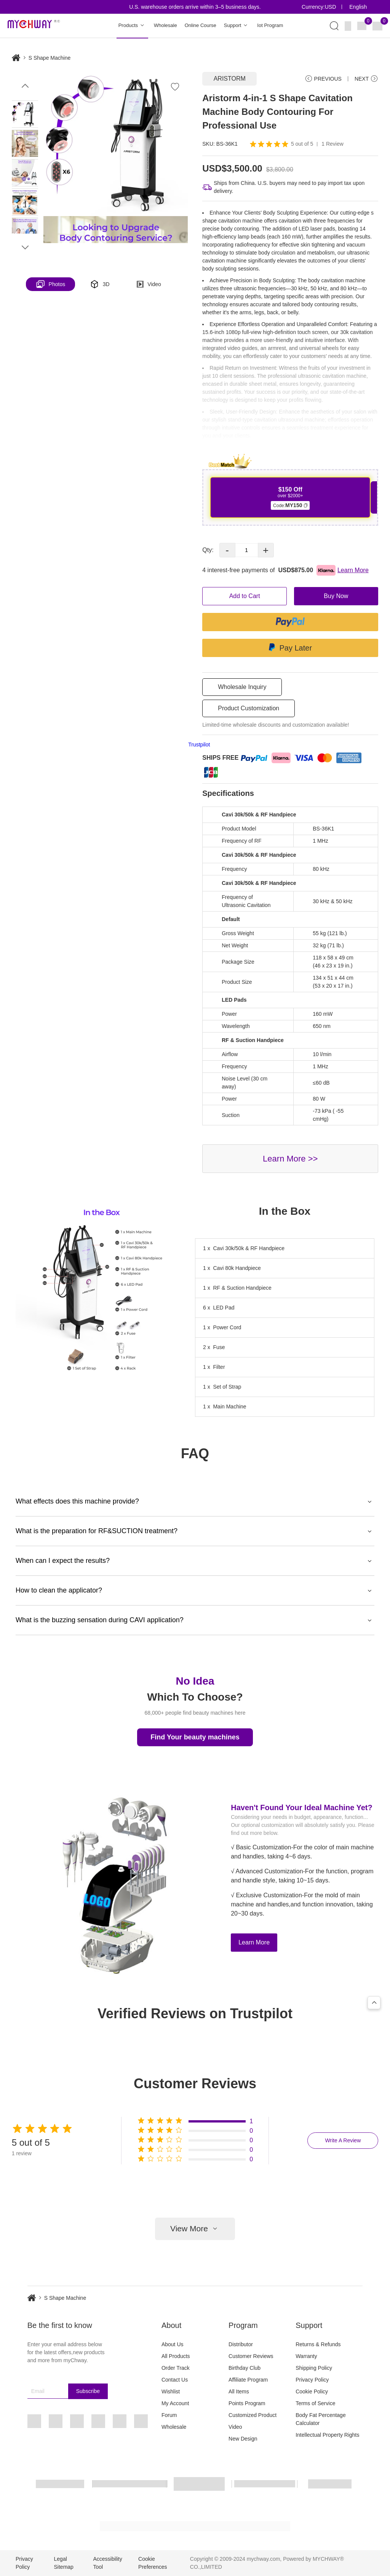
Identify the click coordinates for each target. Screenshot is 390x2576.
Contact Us (174, 2380)
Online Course (200, 25)
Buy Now (336, 596)
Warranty (306, 2356)
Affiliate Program (248, 2380)
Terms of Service (315, 2403)
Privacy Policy (312, 2380)
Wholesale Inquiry (242, 687)
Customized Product (253, 2415)
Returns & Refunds (318, 2344)
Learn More (254, 1942)
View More (195, 2228)
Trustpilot (199, 744)
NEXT (366, 78)
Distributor (241, 2344)
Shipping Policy (314, 2368)
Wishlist (170, 2391)
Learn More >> (290, 1158)
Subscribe (88, 2391)
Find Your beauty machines (194, 1737)
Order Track (175, 2368)
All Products (175, 2356)
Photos (51, 284)
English (358, 7)
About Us (172, 2344)
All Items (239, 2391)
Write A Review (343, 2140)
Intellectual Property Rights (327, 2435)
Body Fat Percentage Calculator (321, 2419)
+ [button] (266, 550)
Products (132, 25)
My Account (175, 2403)
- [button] (227, 550)
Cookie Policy (312, 2391)
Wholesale (165, 25)
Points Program (247, 2403)
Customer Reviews (251, 2356)
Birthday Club (245, 2368)
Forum (169, 2415)
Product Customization (248, 708)
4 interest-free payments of (285, 570)
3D (100, 284)
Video (149, 284)
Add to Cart (244, 596)
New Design (243, 2439)
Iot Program (270, 25)
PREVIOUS (323, 78)
